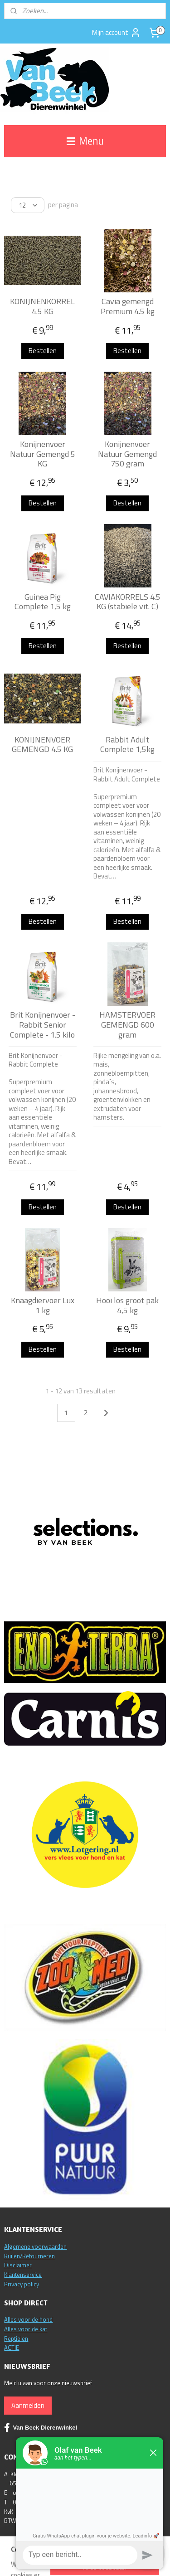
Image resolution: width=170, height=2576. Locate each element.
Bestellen (43, 350)
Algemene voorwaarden (35, 2246)
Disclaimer (18, 2265)
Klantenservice (23, 2274)
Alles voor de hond (28, 2319)
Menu (85, 141)
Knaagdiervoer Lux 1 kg (42, 1305)
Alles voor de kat (25, 2328)
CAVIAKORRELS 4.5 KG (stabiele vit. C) (127, 601)
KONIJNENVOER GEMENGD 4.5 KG (42, 744)
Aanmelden (27, 2405)
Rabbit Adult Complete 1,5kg (127, 744)
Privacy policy (21, 2284)
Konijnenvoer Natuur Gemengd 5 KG (42, 454)
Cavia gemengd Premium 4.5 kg (128, 306)
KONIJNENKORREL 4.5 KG (42, 306)
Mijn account (116, 32)
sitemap (122, 2559)
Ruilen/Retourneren (29, 2256)
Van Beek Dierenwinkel (40, 2427)
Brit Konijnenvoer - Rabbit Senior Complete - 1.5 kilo (42, 1024)
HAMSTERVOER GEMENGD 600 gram (127, 1024)
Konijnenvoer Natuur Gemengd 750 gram (127, 454)
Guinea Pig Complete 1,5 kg (43, 601)
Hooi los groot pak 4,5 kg (127, 1305)
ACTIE (11, 2347)
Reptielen (16, 2338)
